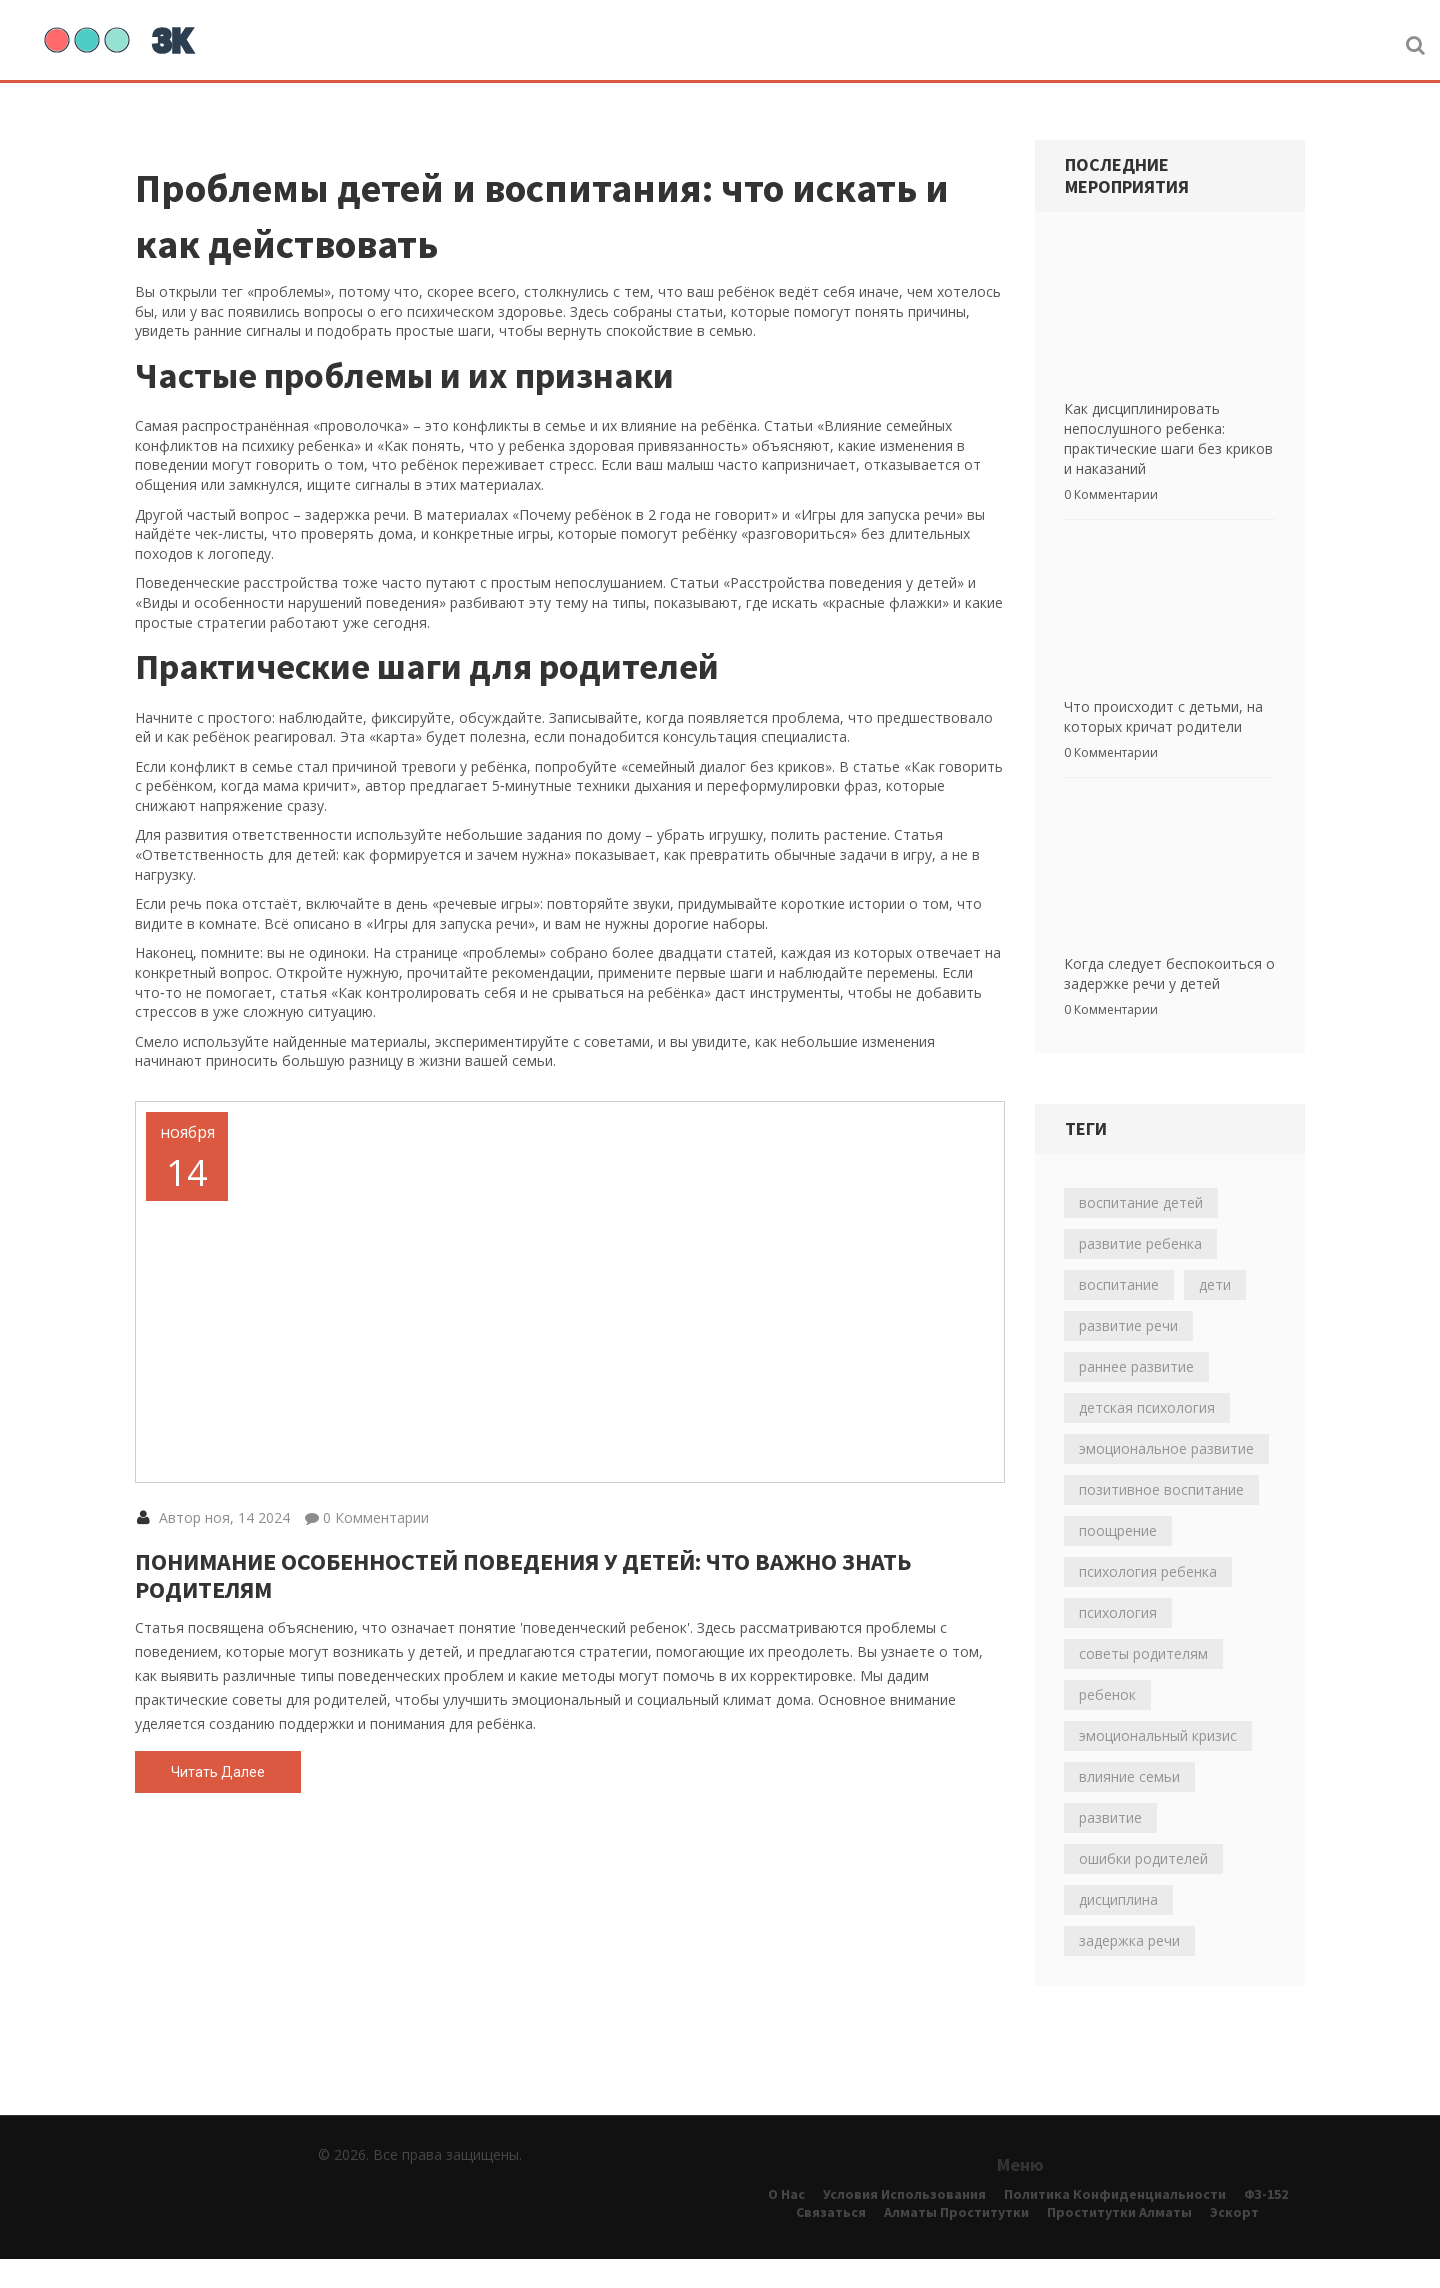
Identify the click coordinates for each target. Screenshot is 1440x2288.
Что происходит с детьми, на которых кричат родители (1163, 735)
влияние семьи (1129, 1805)
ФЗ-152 (1266, 2223)
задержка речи (1129, 1969)
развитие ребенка (1140, 1272)
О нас (786, 2223)
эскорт (1234, 2241)
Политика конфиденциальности (1115, 2223)
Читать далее (218, 1880)
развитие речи (1128, 1354)
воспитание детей (1141, 1231)
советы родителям (1143, 1682)
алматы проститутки (956, 2241)
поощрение (1118, 1559)
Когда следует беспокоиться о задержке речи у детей (1169, 1002)
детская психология (1147, 1436)
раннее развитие (1136, 1395)
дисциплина (1118, 1928)
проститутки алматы (1119, 2241)
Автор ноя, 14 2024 (213, 1625)
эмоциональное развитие (1166, 1477)
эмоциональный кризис (1158, 1764)
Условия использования (904, 2223)
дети (1215, 1313)
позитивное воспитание (1161, 1518)
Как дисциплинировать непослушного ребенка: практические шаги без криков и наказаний (1168, 448)
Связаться (831, 2241)
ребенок (1107, 1723)
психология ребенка (1148, 1600)
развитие (1110, 1846)
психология (1118, 1641)
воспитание (1119, 1313)
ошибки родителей (1143, 1887)
